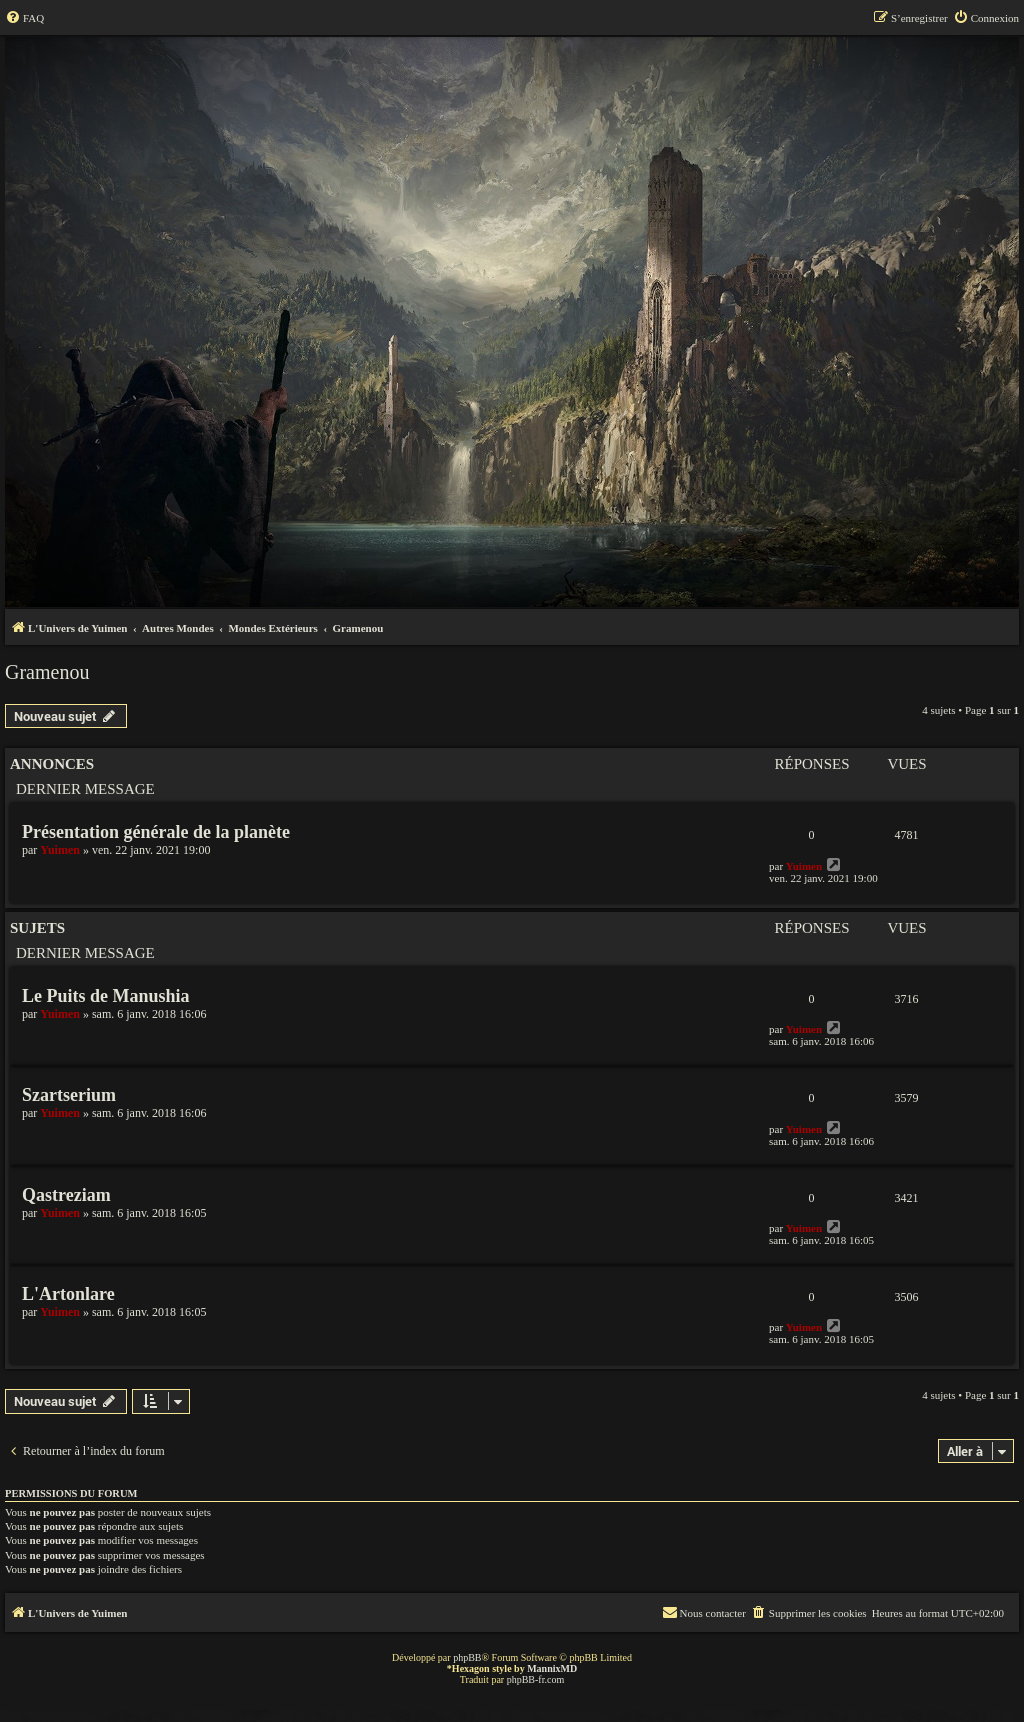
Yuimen (60, 850)
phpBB (467, 1657)
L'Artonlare (68, 1294)
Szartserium (69, 1095)
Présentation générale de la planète (156, 832)
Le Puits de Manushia (106, 996)
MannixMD (552, 1668)
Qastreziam (66, 1195)
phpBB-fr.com (536, 1679)
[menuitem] (24, 18)
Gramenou (47, 672)
